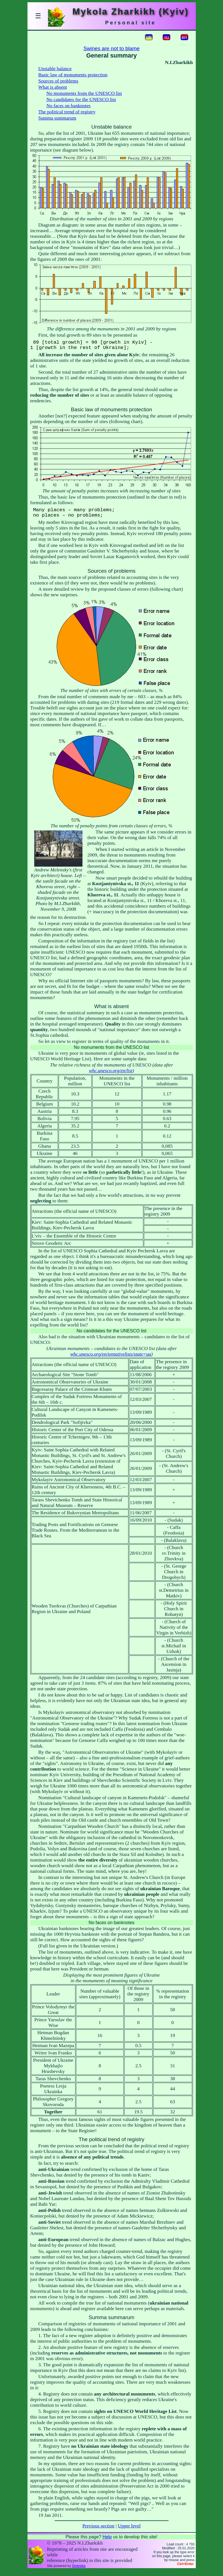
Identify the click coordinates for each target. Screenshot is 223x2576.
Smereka (79, 2571)
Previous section (98, 2531)
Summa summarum (57, 118)
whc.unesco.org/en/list (110, 1076)
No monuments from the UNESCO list (84, 93)
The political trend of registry (67, 112)
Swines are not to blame (111, 48)
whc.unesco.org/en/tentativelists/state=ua (110, 1359)
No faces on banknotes (69, 105)
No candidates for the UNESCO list (81, 99)
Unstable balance (55, 68)
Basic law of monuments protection (72, 74)
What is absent (52, 87)
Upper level (129, 2531)
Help (107, 2542)
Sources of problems (58, 81)
